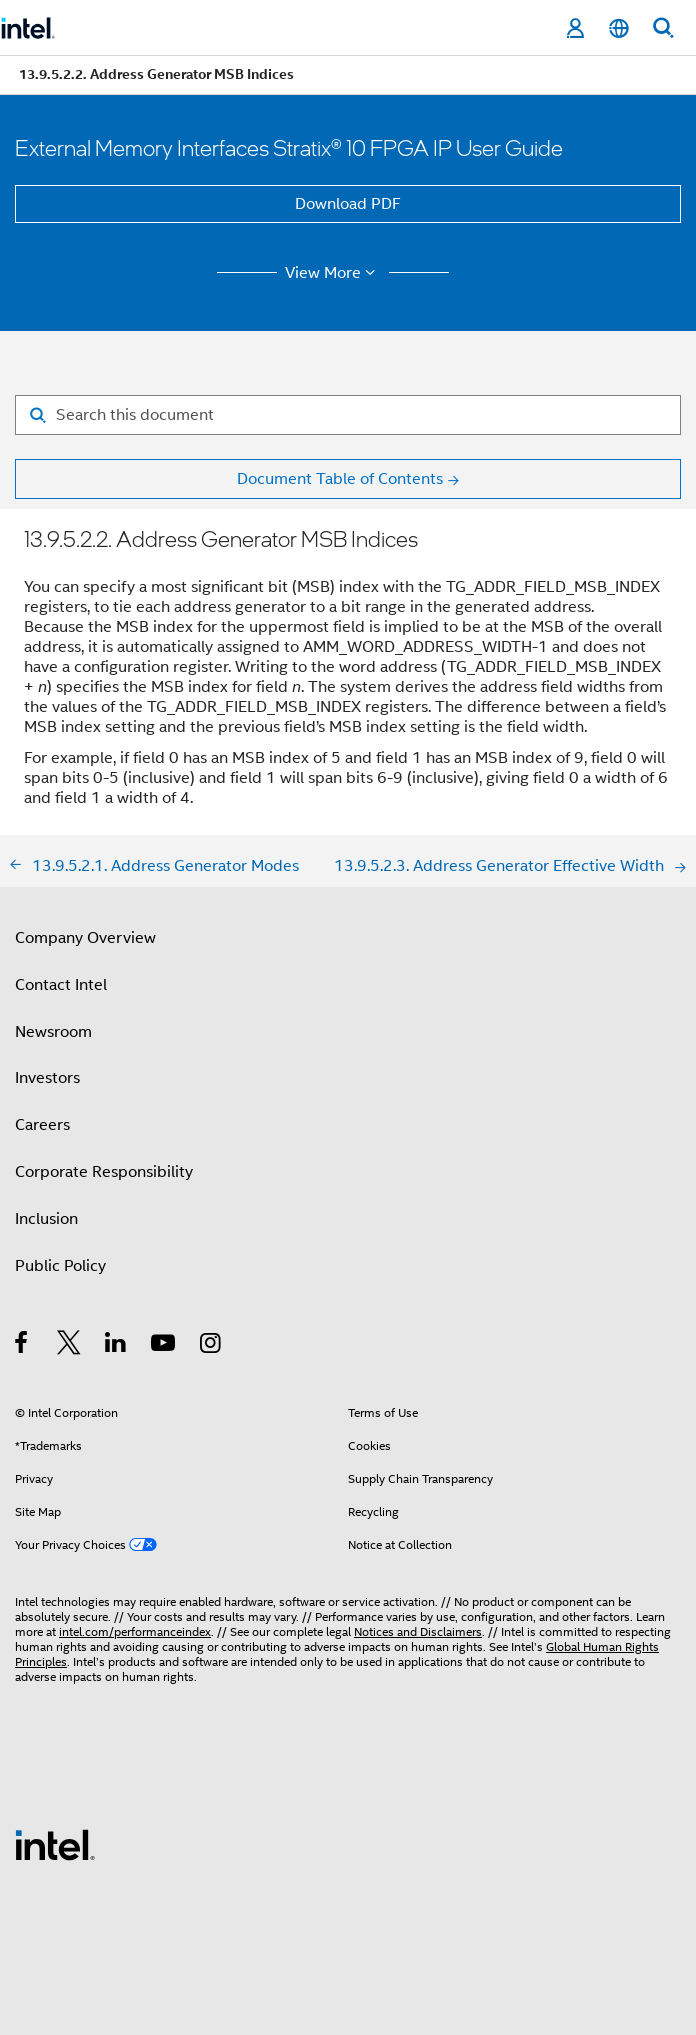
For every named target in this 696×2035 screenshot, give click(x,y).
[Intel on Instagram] (211, 1346)
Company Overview (85, 938)
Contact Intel (61, 985)
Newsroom (53, 1032)
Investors (47, 1078)
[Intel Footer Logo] (55, 1844)
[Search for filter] (348, 415)
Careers (42, 1125)
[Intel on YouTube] (164, 1346)
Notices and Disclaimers (418, 1631)
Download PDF (348, 204)
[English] (619, 28)
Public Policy (60, 1266)
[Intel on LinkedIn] (116, 1346)
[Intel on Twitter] (69, 1346)
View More (333, 273)
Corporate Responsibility (104, 1172)
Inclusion (46, 1219)
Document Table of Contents (340, 479)
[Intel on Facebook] (22, 1346)
